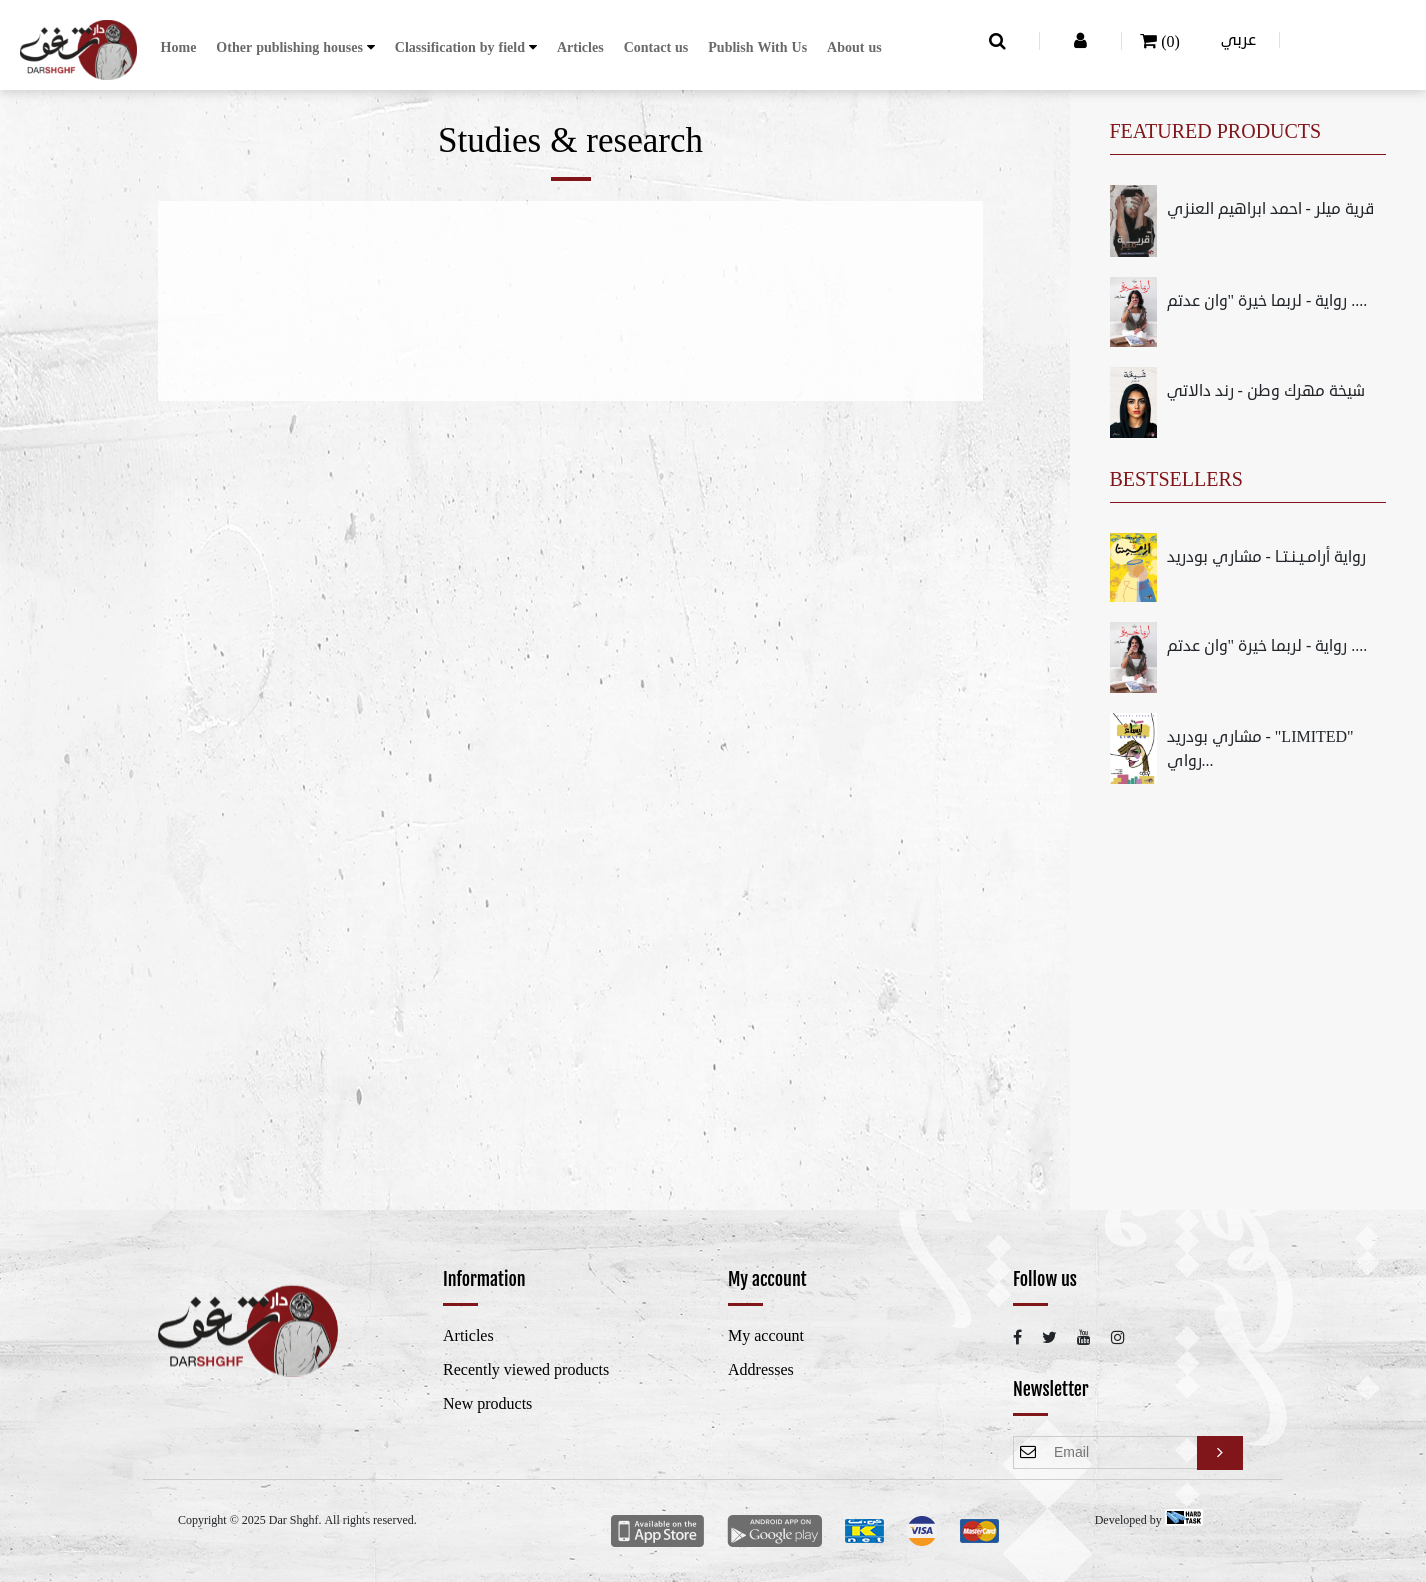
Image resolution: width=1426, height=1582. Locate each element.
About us (854, 47)
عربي (1238, 40)
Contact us (656, 47)
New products (487, 1404)
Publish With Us (757, 47)
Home (179, 47)
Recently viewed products (526, 1370)
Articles (580, 47)
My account (766, 1336)
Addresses (761, 1370)
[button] (295, 47)
